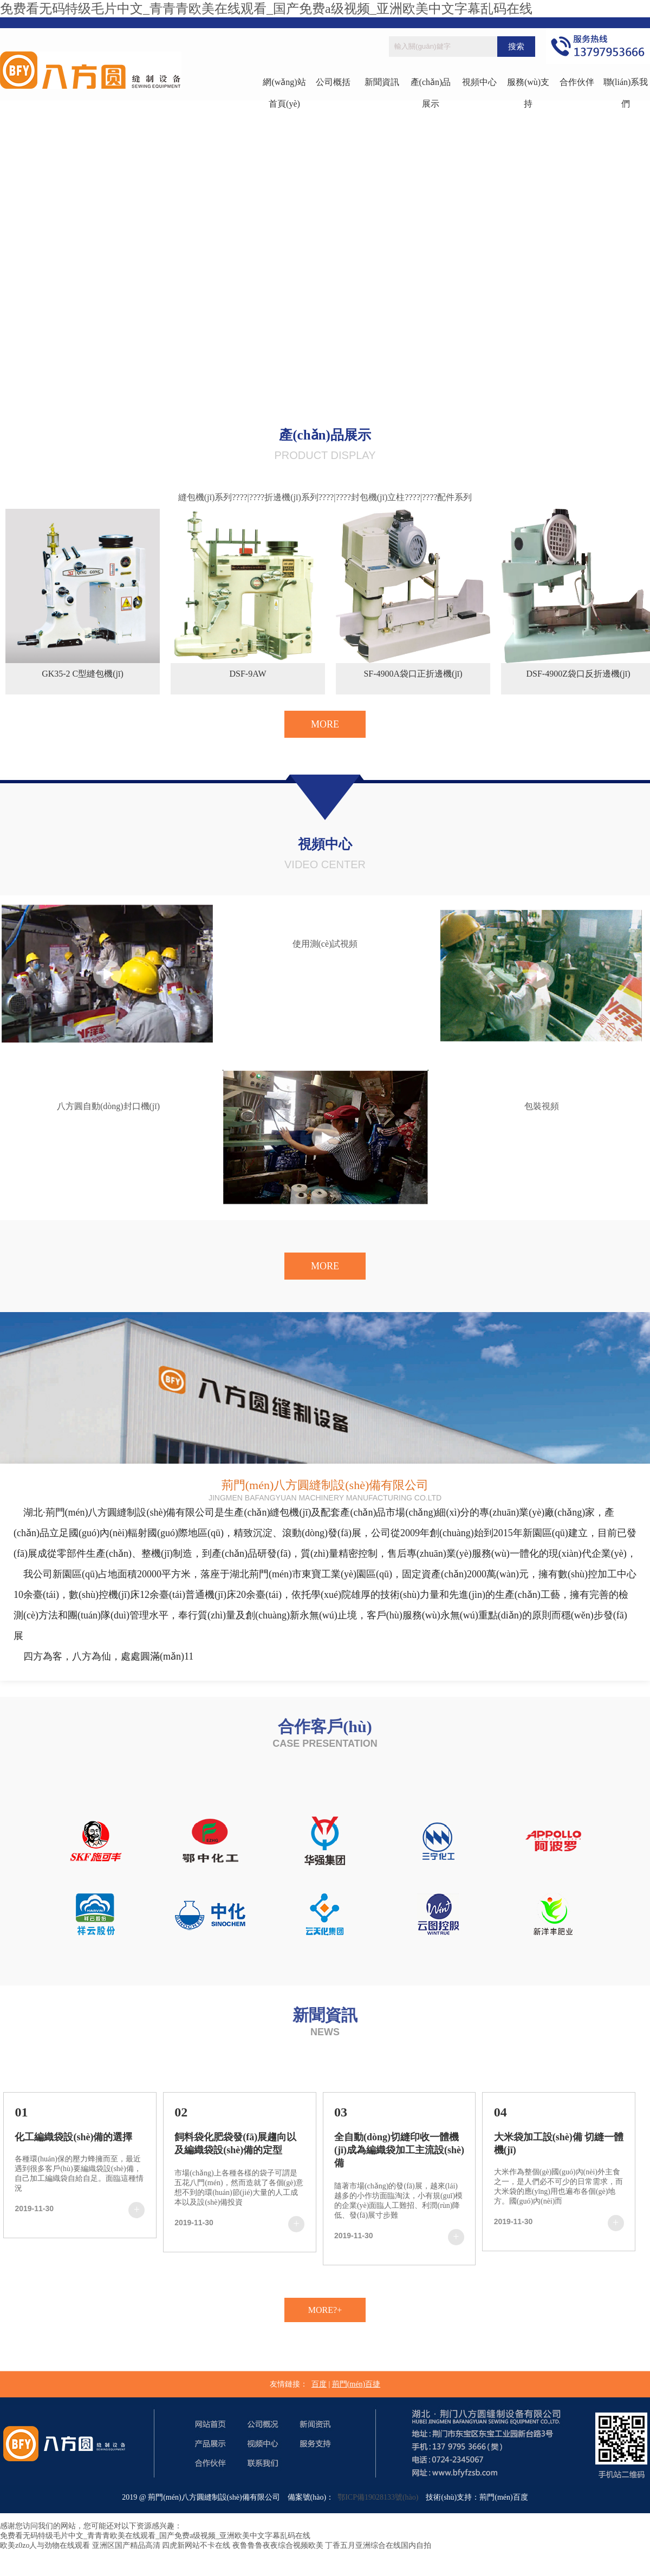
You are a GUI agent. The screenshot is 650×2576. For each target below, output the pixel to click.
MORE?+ (325, 2310)
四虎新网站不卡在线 (196, 2545)
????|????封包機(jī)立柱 (361, 497)
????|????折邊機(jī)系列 (275, 497)
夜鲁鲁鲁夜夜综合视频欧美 (277, 2545)
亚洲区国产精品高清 (126, 2545)
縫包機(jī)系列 (205, 497)
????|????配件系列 (438, 497)
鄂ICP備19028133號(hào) (376, 2497)
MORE (325, 724)
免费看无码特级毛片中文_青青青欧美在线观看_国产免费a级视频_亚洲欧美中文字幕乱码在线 (266, 9)
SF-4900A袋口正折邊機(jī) (412, 673)
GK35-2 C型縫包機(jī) (82, 673)
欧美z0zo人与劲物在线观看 (45, 2545)
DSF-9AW (247, 673)
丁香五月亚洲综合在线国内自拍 (378, 2545)
